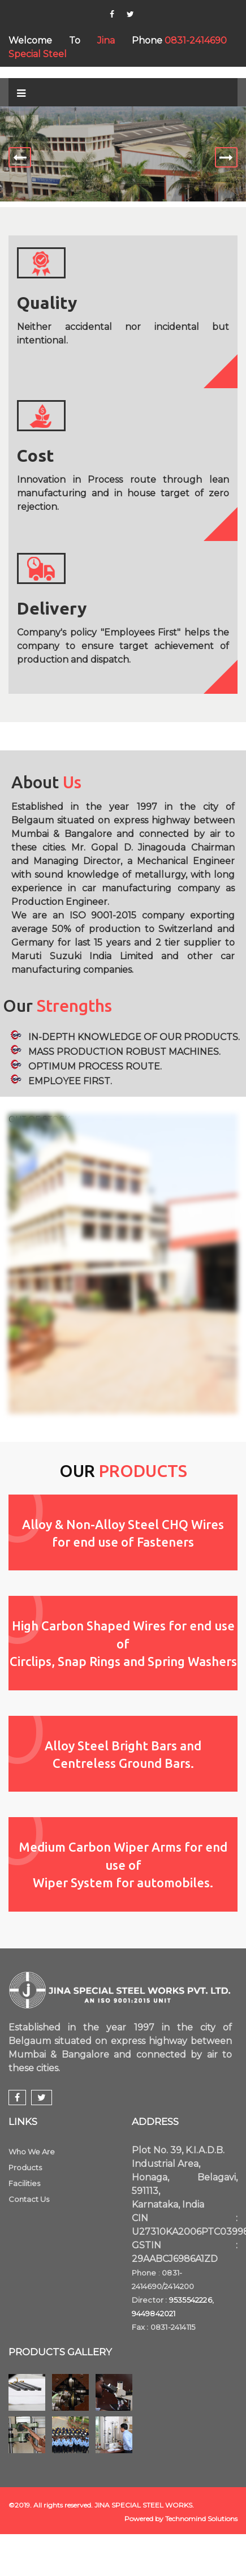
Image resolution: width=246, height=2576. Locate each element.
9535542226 (190, 2299)
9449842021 (154, 2313)
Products (25, 2167)
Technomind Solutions (201, 2518)
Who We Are (31, 2151)
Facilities (24, 2183)
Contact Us (28, 2199)
